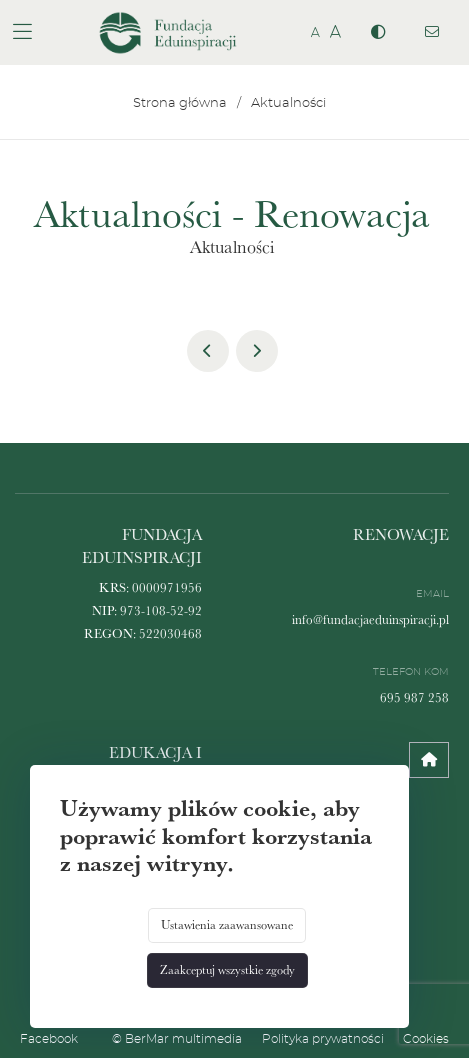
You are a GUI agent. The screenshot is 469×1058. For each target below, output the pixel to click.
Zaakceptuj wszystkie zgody (227, 970)
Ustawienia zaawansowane (227, 925)
